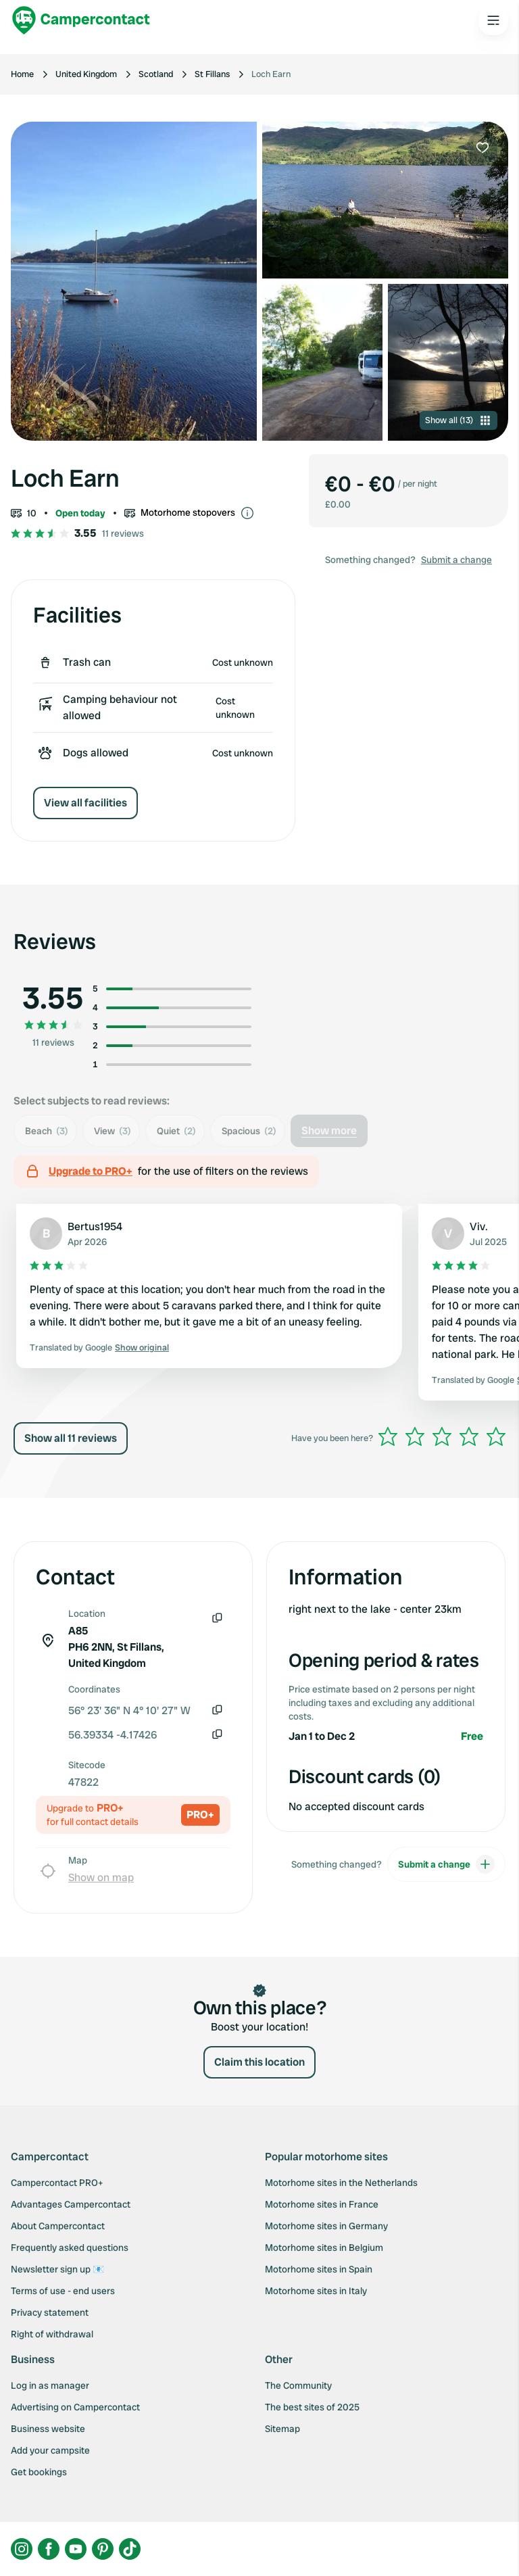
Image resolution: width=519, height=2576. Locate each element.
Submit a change (456, 560)
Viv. (479, 1226)
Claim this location (259, 2062)
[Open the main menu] (493, 20)
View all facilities (85, 803)
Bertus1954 (95, 1226)
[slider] (441, 1436)
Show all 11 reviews (70, 1438)
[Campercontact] (81, 20)
